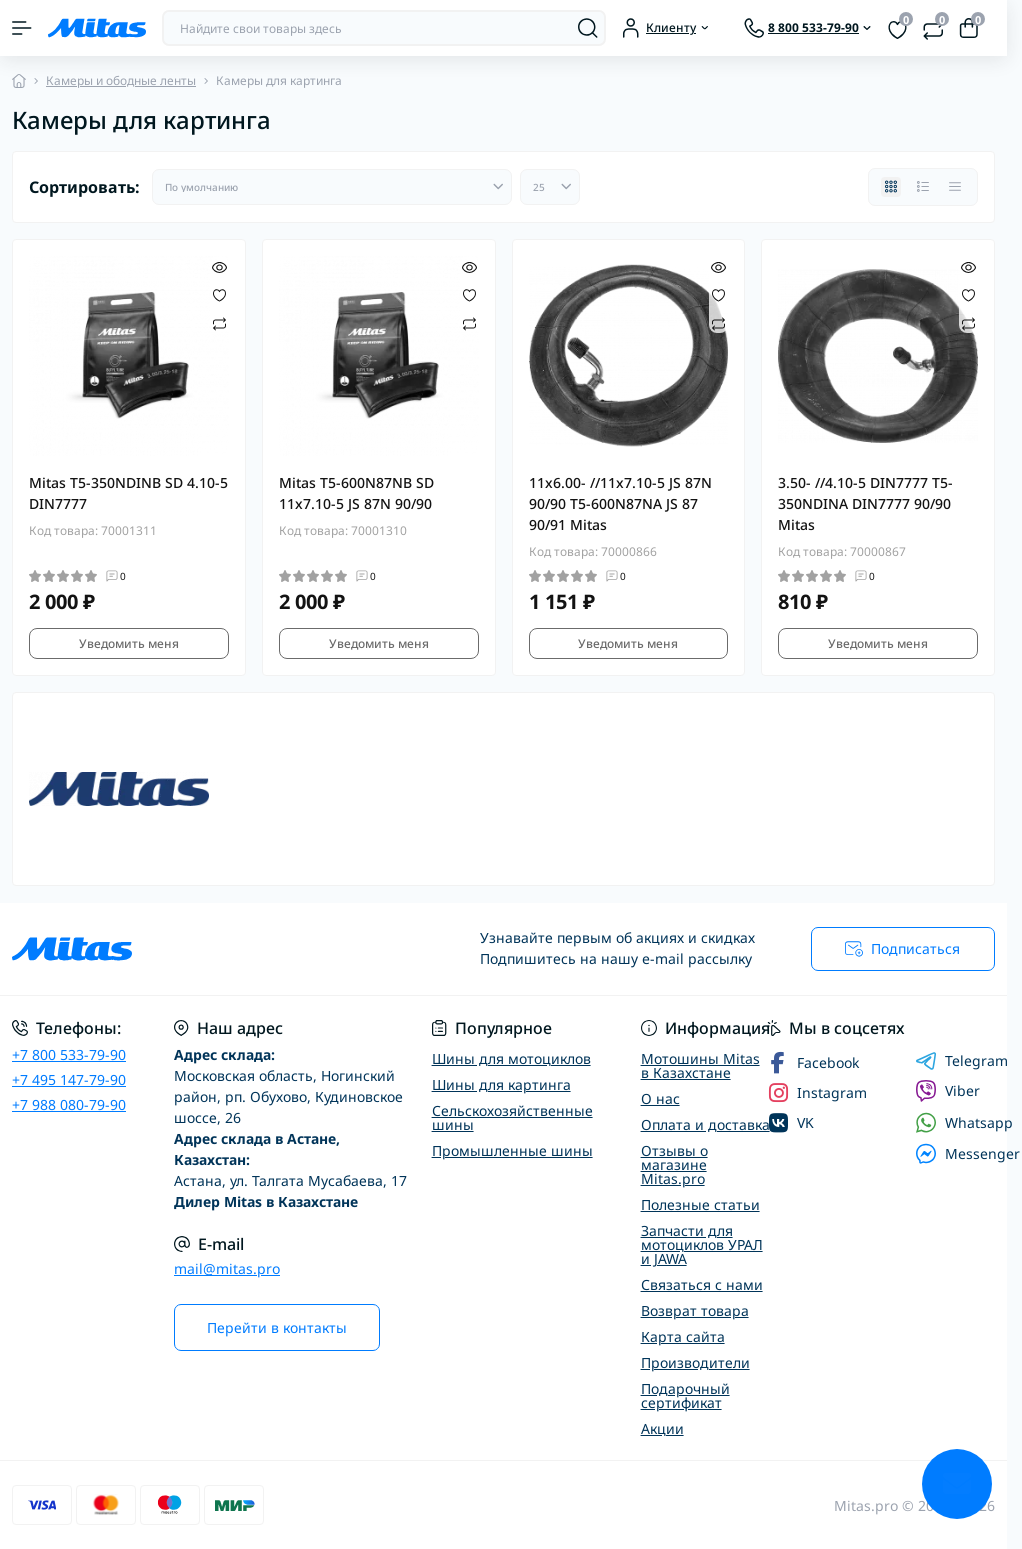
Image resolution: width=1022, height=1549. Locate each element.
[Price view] (955, 187)
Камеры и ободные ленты (121, 80)
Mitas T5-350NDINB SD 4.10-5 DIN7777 (128, 493)
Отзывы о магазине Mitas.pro (674, 1164)
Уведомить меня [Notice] (129, 643)
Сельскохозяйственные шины (512, 1117)
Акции (662, 1428)
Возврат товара (695, 1310)
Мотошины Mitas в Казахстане (700, 1065)
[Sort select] (332, 187)
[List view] (923, 187)
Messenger (967, 1153)
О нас (660, 1098)
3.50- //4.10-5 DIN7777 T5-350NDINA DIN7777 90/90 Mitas (865, 503)
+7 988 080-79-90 (69, 1104)
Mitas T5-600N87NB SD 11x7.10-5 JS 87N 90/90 (356, 493)
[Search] (588, 28)
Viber (947, 1091)
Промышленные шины (512, 1150)
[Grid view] (891, 187)
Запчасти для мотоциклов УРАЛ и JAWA (702, 1244)
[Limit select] (550, 187)
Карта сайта (683, 1336)
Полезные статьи (700, 1204)
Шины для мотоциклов (511, 1058)
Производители (695, 1362)
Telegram (961, 1061)
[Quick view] (219, 266)
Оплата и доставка (705, 1124)
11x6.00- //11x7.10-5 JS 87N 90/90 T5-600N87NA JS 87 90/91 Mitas (620, 503)
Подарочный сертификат (685, 1395)
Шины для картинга (501, 1084)
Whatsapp (964, 1122)
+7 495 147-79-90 (69, 1079)
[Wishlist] (219, 294)
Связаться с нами (702, 1284)
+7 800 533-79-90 (69, 1054)
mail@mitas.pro (227, 1268)
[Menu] (22, 28)
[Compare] (219, 322)
